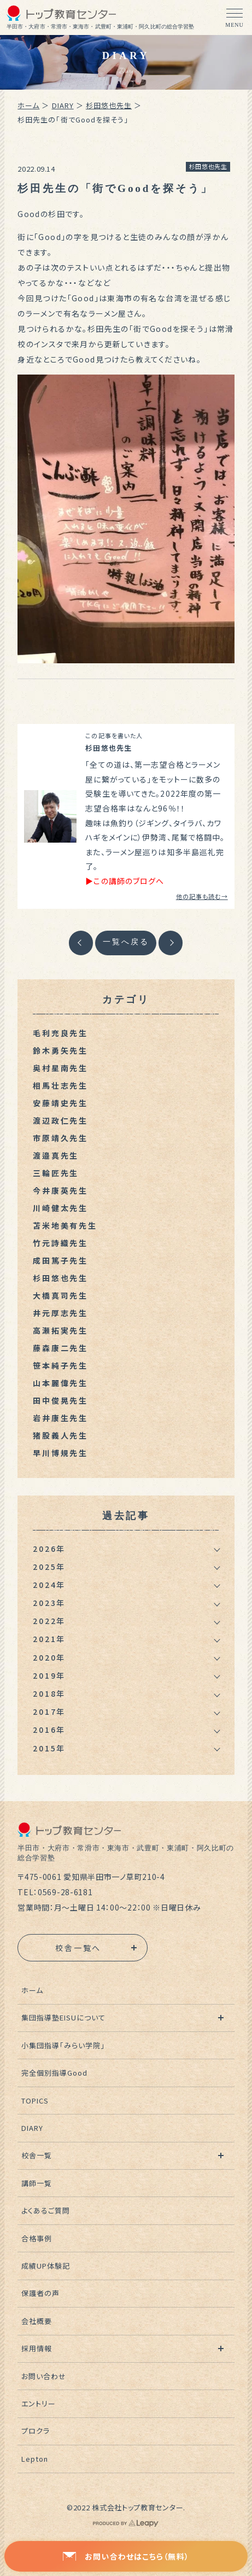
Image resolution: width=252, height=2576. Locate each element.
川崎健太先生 (60, 1207)
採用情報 (36, 2348)
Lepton (34, 2459)
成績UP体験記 (45, 2265)
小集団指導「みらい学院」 (63, 2045)
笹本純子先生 (60, 1365)
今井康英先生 (60, 1190)
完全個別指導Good (54, 2072)
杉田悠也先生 (109, 105)
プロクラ (35, 2431)
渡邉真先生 (56, 1155)
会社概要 (36, 2321)
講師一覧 (36, 2183)
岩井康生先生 (60, 1417)
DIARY (63, 105)
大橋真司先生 (60, 1295)
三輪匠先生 (56, 1172)
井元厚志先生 (60, 1312)
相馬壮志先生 (60, 1085)
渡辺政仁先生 (60, 1120)
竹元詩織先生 (60, 1242)
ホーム (28, 105)
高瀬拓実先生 (60, 1330)
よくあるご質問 (45, 2210)
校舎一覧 (36, 2155)
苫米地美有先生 (65, 1225)
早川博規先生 (60, 1452)
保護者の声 (40, 2293)
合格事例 (36, 2238)
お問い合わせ (43, 2376)
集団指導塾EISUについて (63, 2017)
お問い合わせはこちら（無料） (126, 2556)
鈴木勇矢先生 (60, 1050)
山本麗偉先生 (60, 1382)
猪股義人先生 (60, 1435)
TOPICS (35, 2100)
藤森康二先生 (60, 1347)
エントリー (38, 2403)
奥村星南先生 (60, 1067)
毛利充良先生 (60, 1032)
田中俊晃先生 (60, 1400)
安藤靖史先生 (60, 1102)
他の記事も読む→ (202, 896)
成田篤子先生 (60, 1260)
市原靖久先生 (60, 1137)
